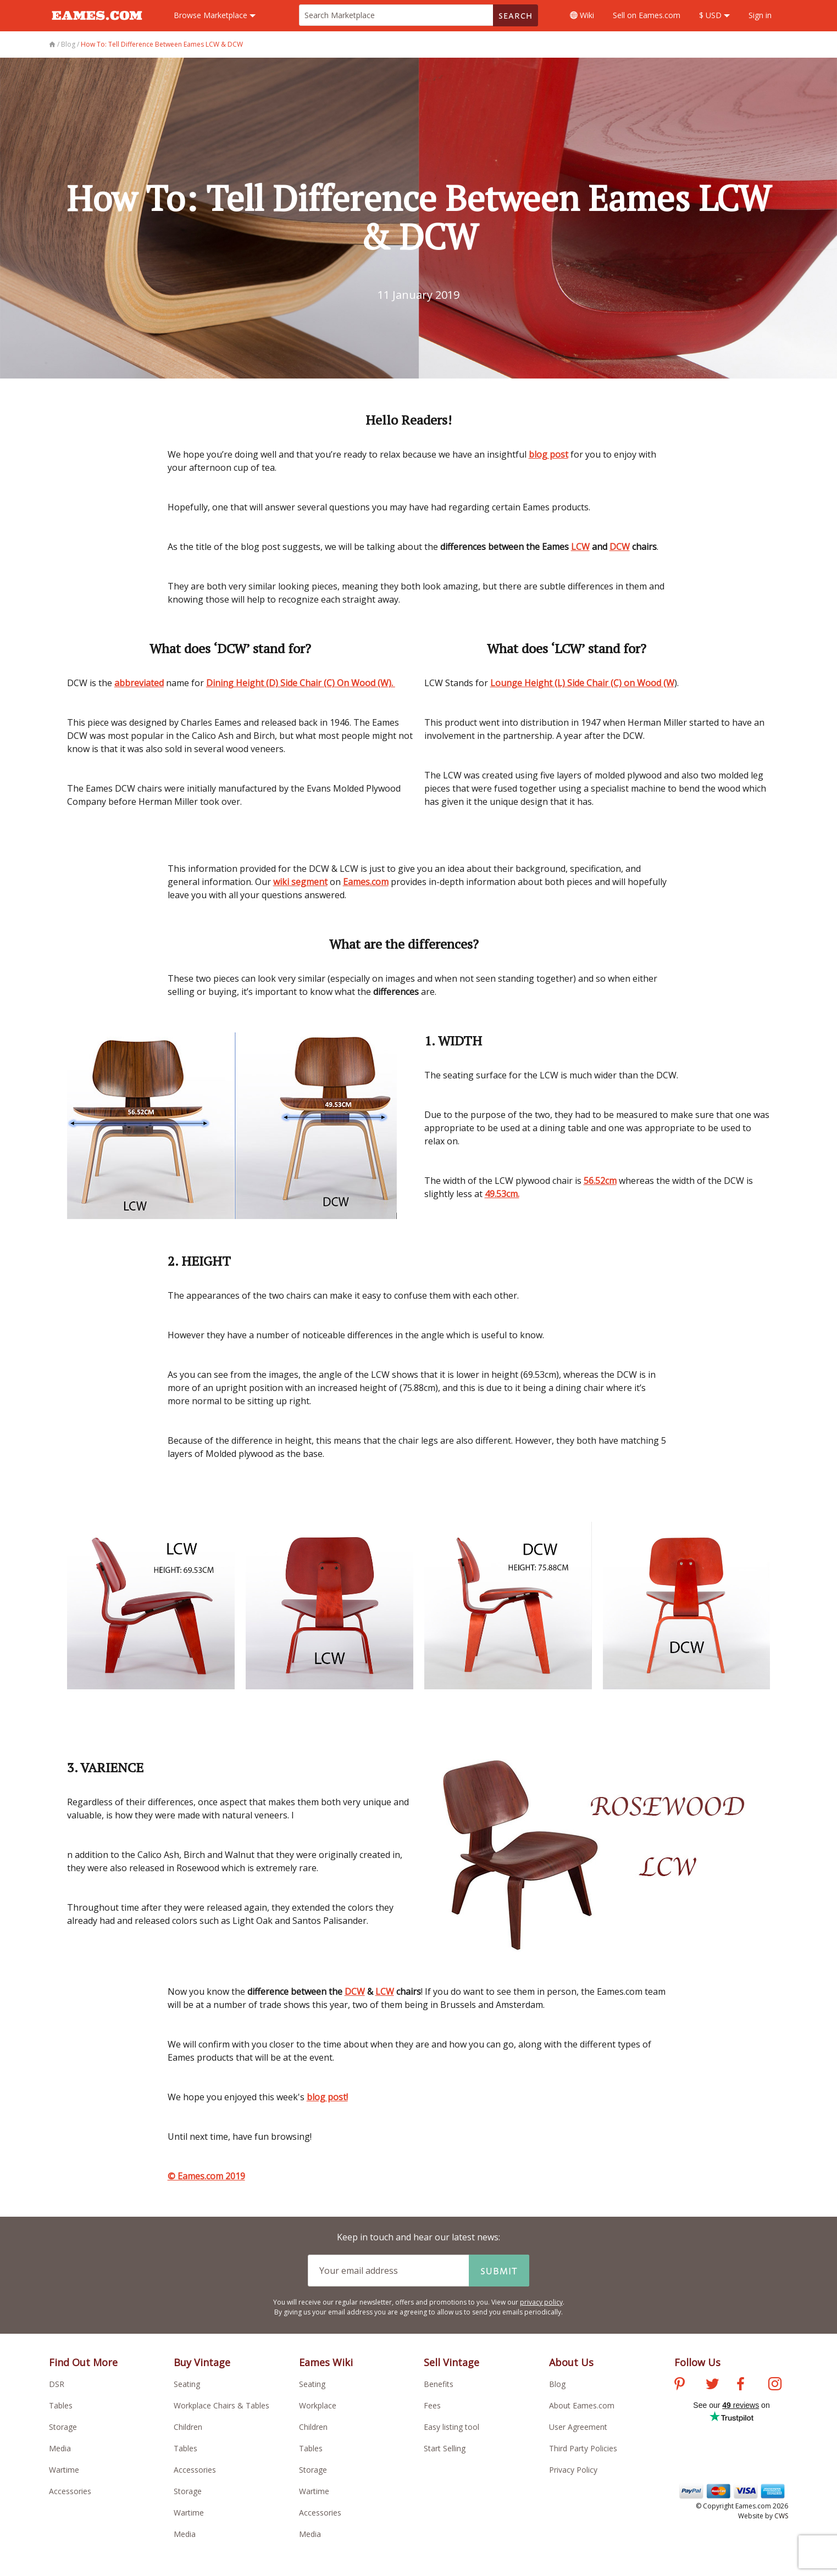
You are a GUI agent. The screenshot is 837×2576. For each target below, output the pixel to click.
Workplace (317, 2405)
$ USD (714, 15)
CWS (781, 2516)
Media (60, 2448)
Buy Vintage (202, 2362)
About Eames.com (581, 2405)
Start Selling (444, 2448)
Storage (63, 2427)
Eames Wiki (326, 2362)
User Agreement (578, 2427)
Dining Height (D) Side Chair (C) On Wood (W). (300, 683)
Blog (557, 2384)
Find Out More (83, 2362)
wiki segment (300, 882)
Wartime (64, 2469)
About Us (571, 2362)
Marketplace (215, 15)
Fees (432, 2405)
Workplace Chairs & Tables (221, 2405)
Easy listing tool (451, 2427)
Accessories (70, 2491)
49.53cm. (502, 1194)
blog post (548, 454)
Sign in (760, 15)
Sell (646, 15)
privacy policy (541, 2302)
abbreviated (139, 683)
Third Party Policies (583, 2448)
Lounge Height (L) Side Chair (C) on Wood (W (582, 683)
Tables (61, 2405)
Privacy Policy (573, 2469)
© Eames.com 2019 (206, 2176)
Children (188, 2427)
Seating (187, 2384)
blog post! (327, 2097)
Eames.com (366, 882)
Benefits (438, 2384)
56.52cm (600, 1181)
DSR (56, 2384)
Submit (499, 2270)
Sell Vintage (451, 2362)
